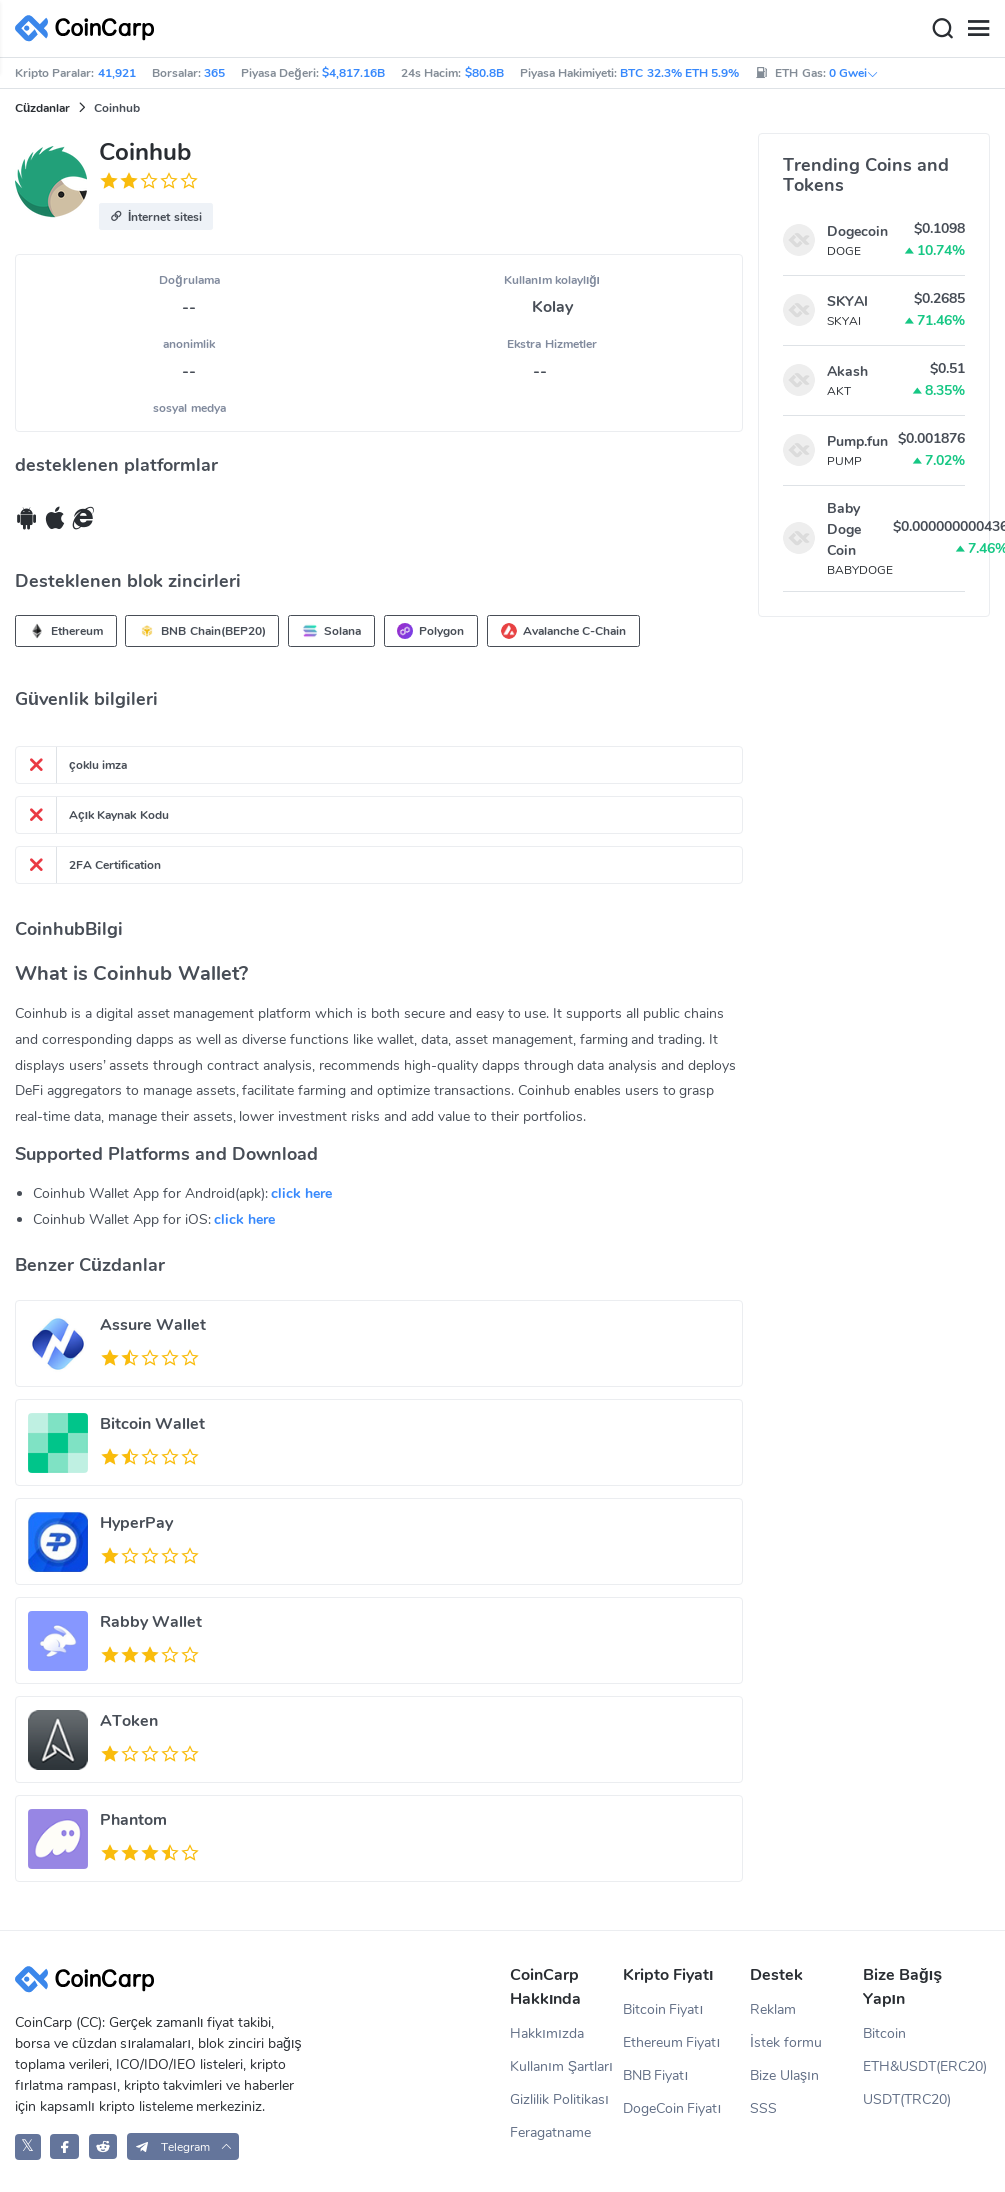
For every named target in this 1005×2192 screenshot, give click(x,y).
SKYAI (847, 301)
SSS (763, 2108)
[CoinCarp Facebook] (64, 2146)
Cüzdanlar (42, 108)
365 (214, 73)
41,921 (117, 73)
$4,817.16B (353, 73)
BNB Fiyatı (656, 2075)
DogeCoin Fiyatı (672, 2108)
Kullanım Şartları (561, 2066)
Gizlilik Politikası (559, 2099)
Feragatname (550, 2132)
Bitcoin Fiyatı (663, 2009)
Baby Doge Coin (844, 529)
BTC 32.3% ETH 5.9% (679, 73)
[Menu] (978, 29)
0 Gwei (854, 73)
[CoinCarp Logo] (90, 28)
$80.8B (484, 73)
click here (301, 1193)
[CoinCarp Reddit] (103, 2146)
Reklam (773, 2009)
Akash (847, 371)
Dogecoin (857, 231)
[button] (156, 216)
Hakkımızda (547, 2033)
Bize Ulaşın (784, 2075)
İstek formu (786, 2042)
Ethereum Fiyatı (672, 2042)
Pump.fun (857, 441)
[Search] (942, 29)
